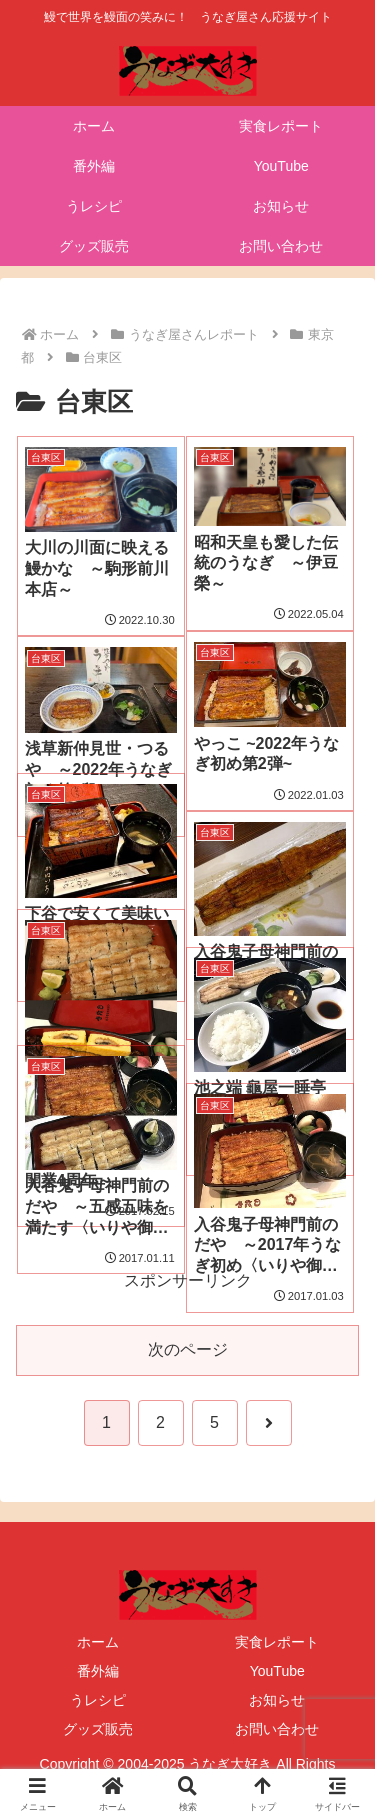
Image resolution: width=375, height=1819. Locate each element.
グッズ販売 (98, 1729)
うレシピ (98, 1700)
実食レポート (277, 1642)
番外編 (98, 1671)
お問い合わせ (277, 1729)
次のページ (188, 1349)
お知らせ (277, 1700)
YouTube (277, 1671)
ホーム (98, 1642)
